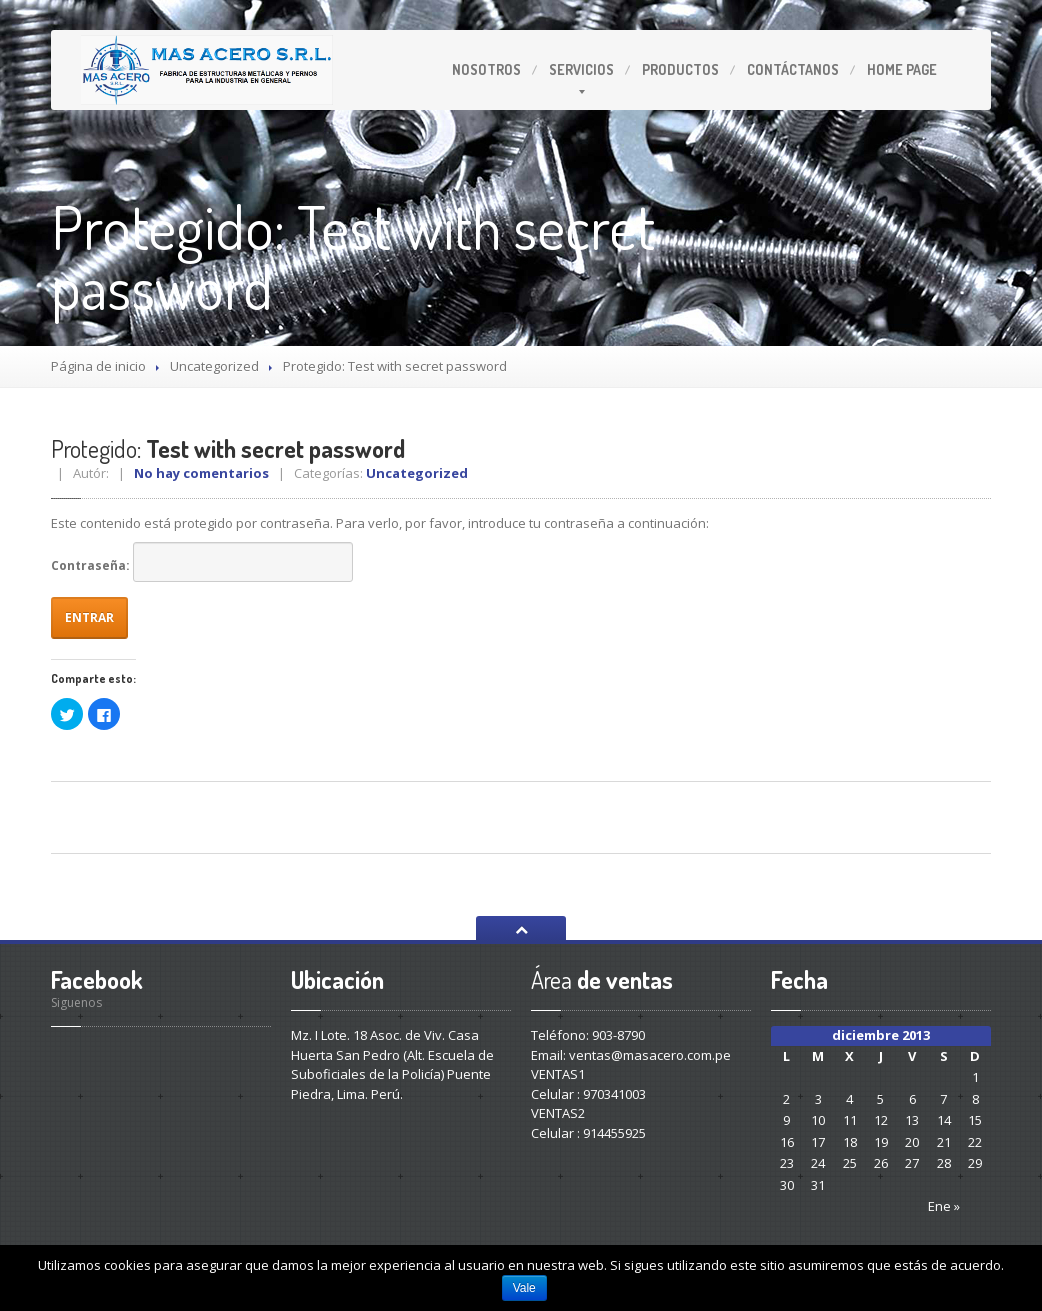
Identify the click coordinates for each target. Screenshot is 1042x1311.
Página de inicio (98, 366)
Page (902, 69)
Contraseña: (202, 562)
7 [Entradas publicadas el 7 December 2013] (943, 1099)
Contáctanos (793, 69)
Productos (680, 69)
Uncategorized (214, 366)
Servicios (581, 69)
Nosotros (486, 69)
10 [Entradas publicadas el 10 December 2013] (818, 1120)
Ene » (944, 1206)
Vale (524, 1288)
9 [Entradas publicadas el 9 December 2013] (786, 1120)
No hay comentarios (201, 473)
